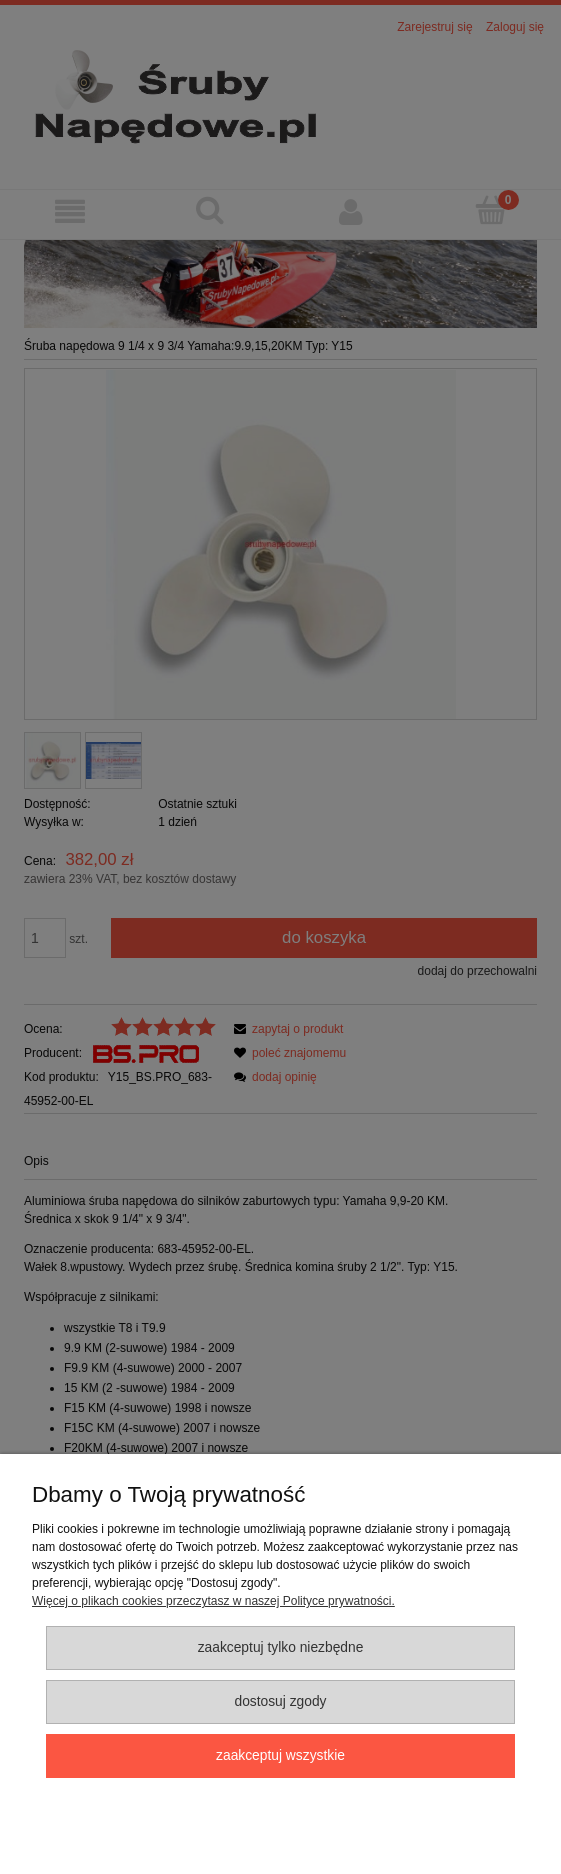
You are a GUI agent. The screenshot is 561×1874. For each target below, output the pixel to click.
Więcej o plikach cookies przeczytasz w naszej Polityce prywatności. (213, 1601)
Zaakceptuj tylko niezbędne (281, 1647)
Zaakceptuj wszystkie (280, 1755)
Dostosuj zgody (280, 1701)
